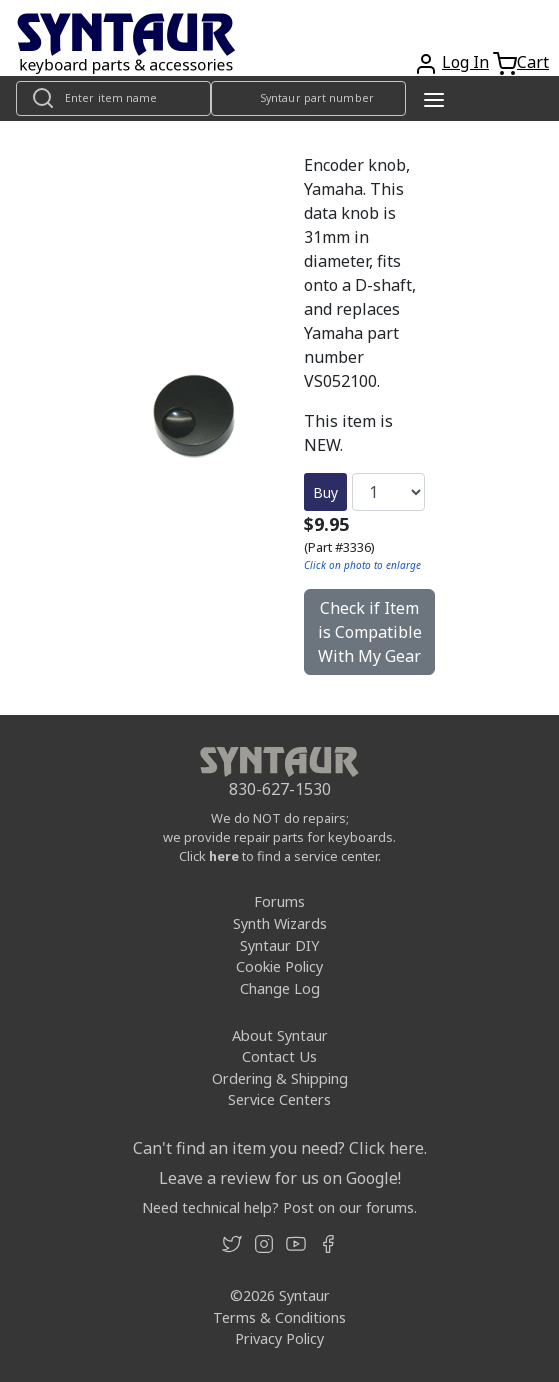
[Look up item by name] (113, 98)
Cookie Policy (279, 966)
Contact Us (279, 1056)
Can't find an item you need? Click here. (280, 1148)
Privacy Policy (279, 1338)
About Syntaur (280, 1035)
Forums (279, 901)
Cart (533, 62)
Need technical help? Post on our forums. (279, 1207)
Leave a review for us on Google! (280, 1178)
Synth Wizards (280, 923)
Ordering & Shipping (280, 1078)
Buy (325, 492)
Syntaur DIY (279, 945)
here (224, 856)
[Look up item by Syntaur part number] (308, 98)
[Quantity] (388, 492)
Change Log (280, 988)
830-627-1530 (280, 789)
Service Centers (279, 1099)
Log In (465, 62)
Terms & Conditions (279, 1317)
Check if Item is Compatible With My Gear (370, 632)
